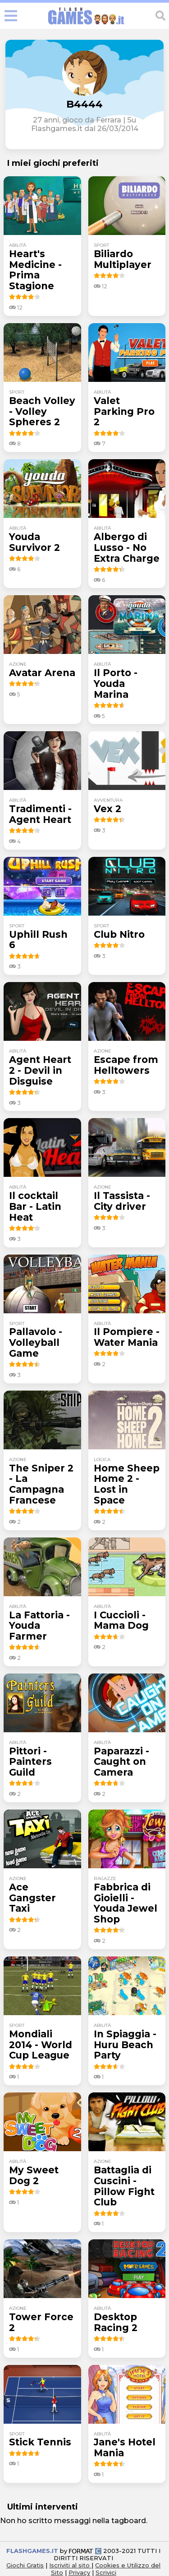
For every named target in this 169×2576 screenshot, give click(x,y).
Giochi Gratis (25, 2565)
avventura (108, 800)
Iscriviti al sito (70, 2565)
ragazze (105, 1878)
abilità (17, 245)
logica (102, 1459)
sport (101, 245)
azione (18, 664)
